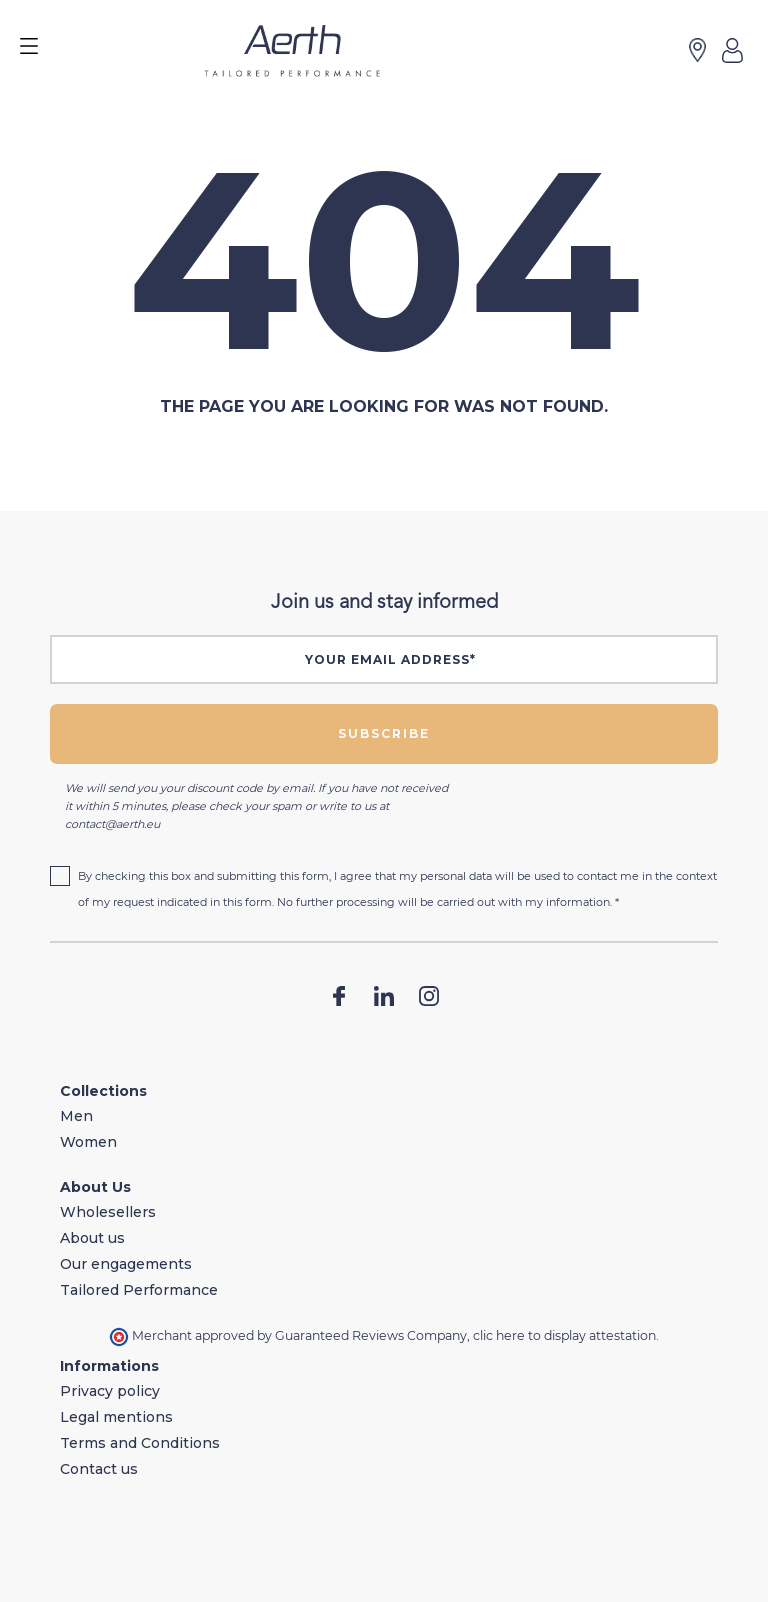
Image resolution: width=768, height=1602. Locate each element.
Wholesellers (108, 1212)
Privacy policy (110, 1391)
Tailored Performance (139, 1290)
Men (76, 1116)
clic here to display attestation (564, 1335)
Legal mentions (116, 1417)
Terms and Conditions (140, 1443)
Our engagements (126, 1264)
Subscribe (384, 733)
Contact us (99, 1469)
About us (92, 1238)
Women (88, 1142)
